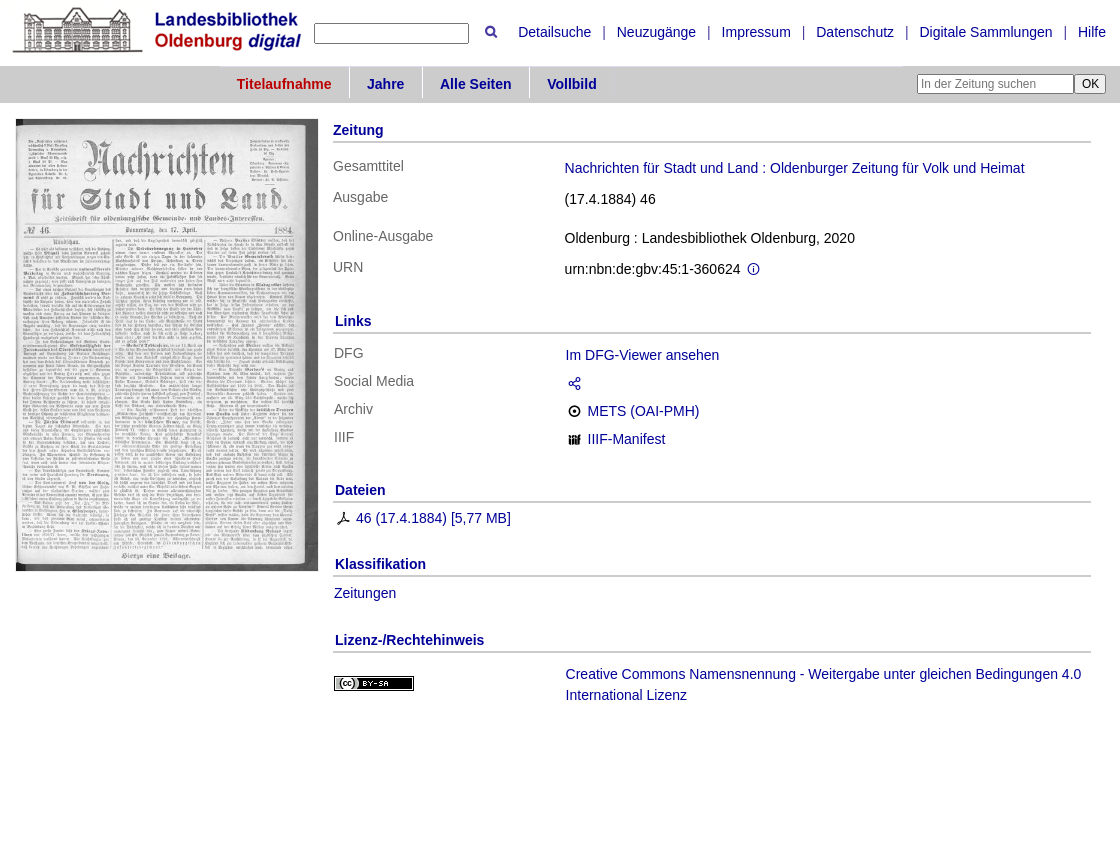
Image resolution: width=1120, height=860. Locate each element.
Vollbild (572, 84)
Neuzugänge (656, 32)
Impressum (756, 32)
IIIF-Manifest (627, 439)
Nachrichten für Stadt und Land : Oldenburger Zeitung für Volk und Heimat (795, 168)
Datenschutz (855, 32)
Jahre (385, 84)
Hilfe (1092, 32)
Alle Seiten (476, 84)
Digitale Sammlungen (985, 32)
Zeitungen (365, 593)
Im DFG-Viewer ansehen (643, 355)
